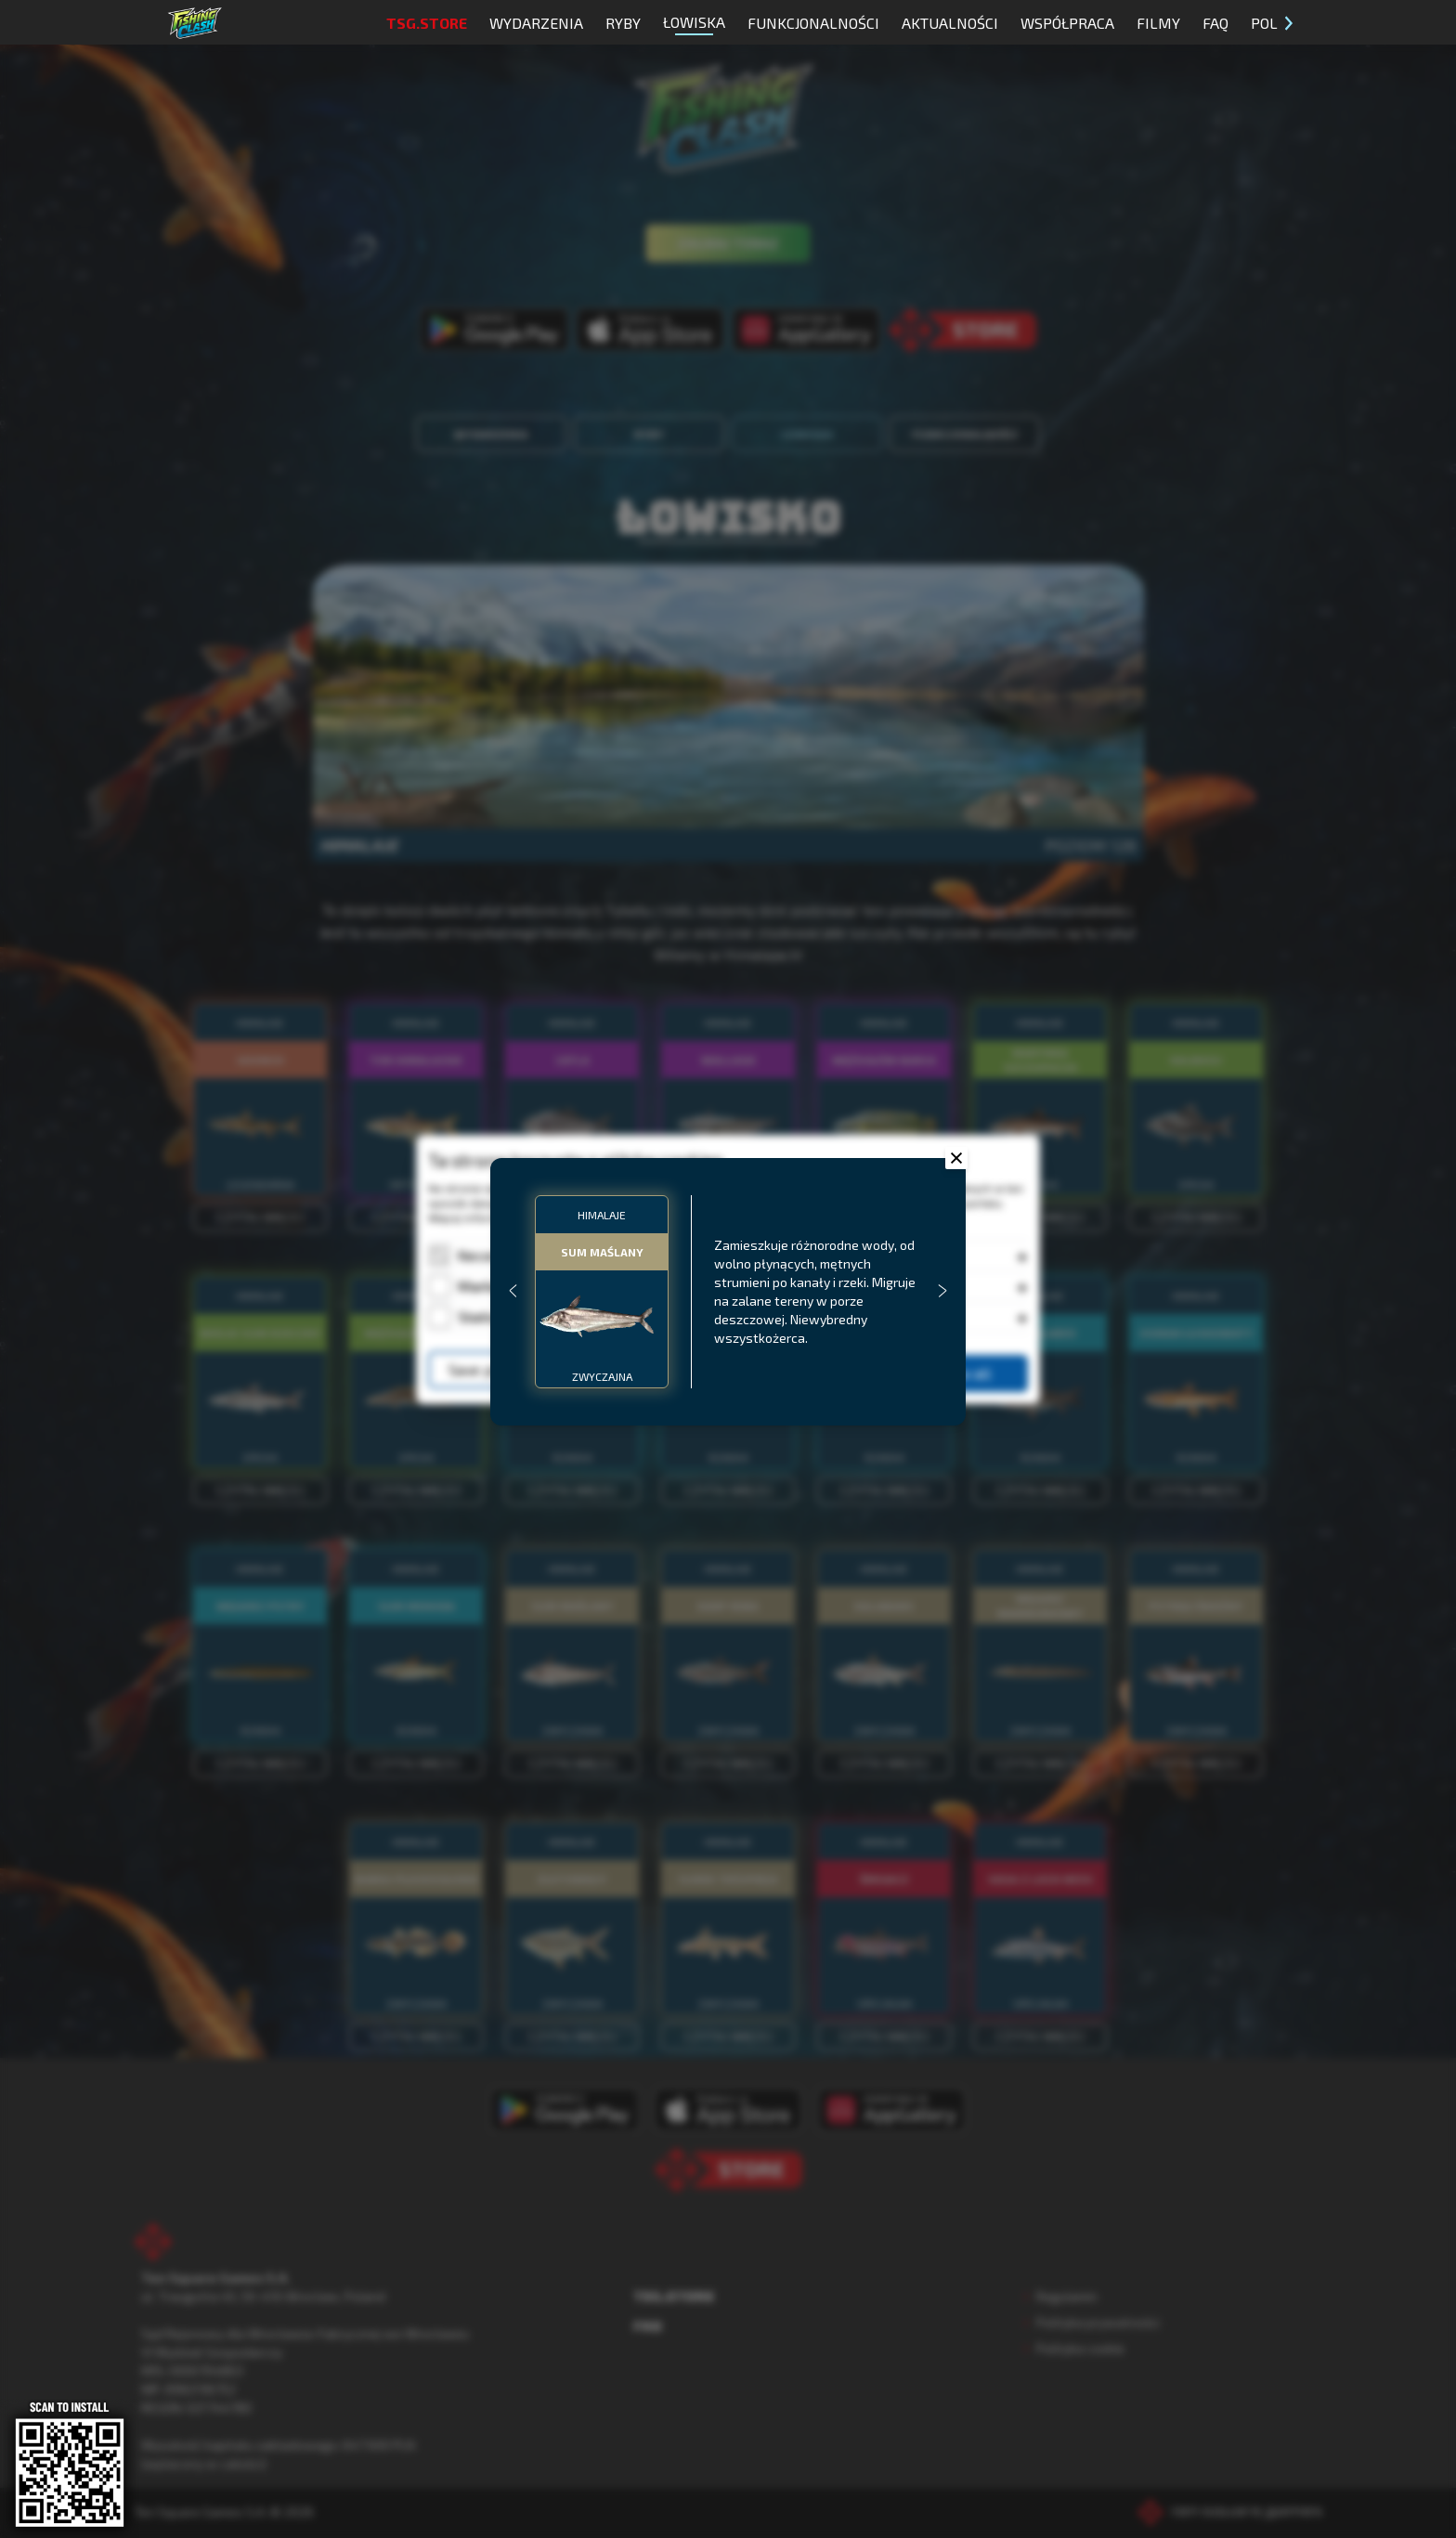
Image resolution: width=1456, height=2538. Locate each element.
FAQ (1215, 23)
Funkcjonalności (813, 23)
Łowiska (694, 24)
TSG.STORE (426, 23)
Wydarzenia (536, 23)
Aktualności (950, 23)
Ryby (623, 23)
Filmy (1158, 23)
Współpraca (1067, 23)
